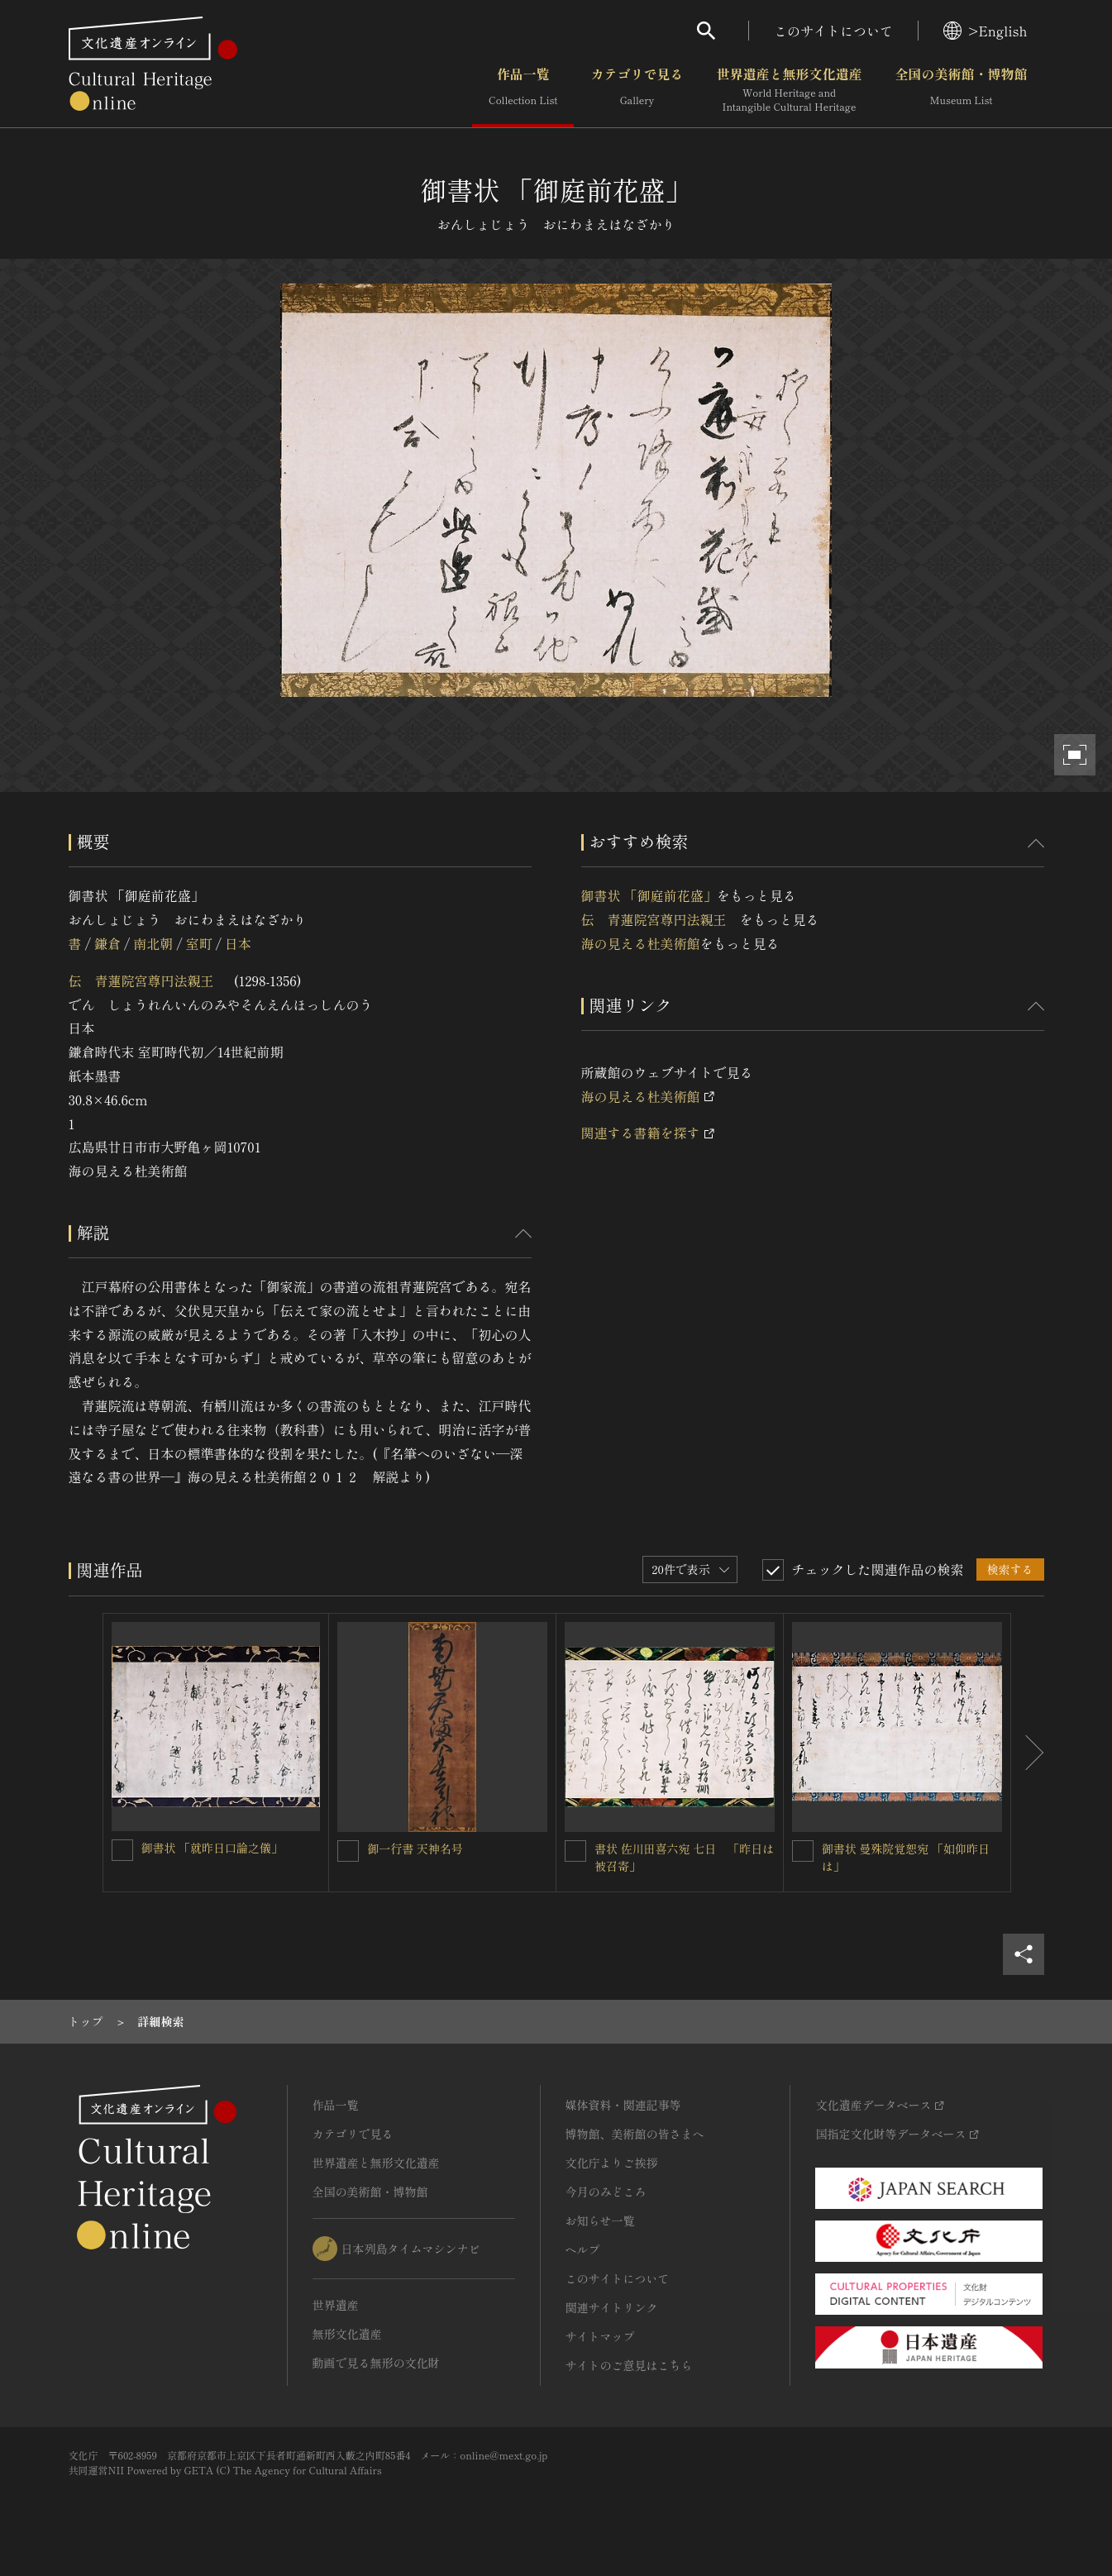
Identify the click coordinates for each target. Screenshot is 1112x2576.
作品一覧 (523, 90)
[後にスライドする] (1027, 1752)
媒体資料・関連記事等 (623, 2105)
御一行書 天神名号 (415, 1848)
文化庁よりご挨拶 (612, 2162)
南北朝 (153, 943)
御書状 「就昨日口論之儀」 (212, 1847)
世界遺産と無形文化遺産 (788, 90)
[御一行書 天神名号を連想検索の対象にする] (348, 1851)
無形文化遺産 (347, 2334)
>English (985, 31)
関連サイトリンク (612, 2307)
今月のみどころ (606, 2191)
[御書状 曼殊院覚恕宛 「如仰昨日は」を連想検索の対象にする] (803, 1851)
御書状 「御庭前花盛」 (649, 895)
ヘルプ (583, 2249)
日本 (238, 943)
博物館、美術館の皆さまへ (635, 2133)
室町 (199, 943)
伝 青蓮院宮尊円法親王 (148, 980)
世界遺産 (336, 2305)
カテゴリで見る (636, 90)
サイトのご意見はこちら (629, 2365)
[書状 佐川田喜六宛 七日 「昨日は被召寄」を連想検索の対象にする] (575, 1851)
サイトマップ (600, 2336)
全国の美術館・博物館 (961, 90)
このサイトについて (833, 31)
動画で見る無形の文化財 (376, 2362)
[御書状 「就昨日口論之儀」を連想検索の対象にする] (122, 1850)
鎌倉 (107, 943)
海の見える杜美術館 (640, 943)
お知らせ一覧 (600, 2220)
